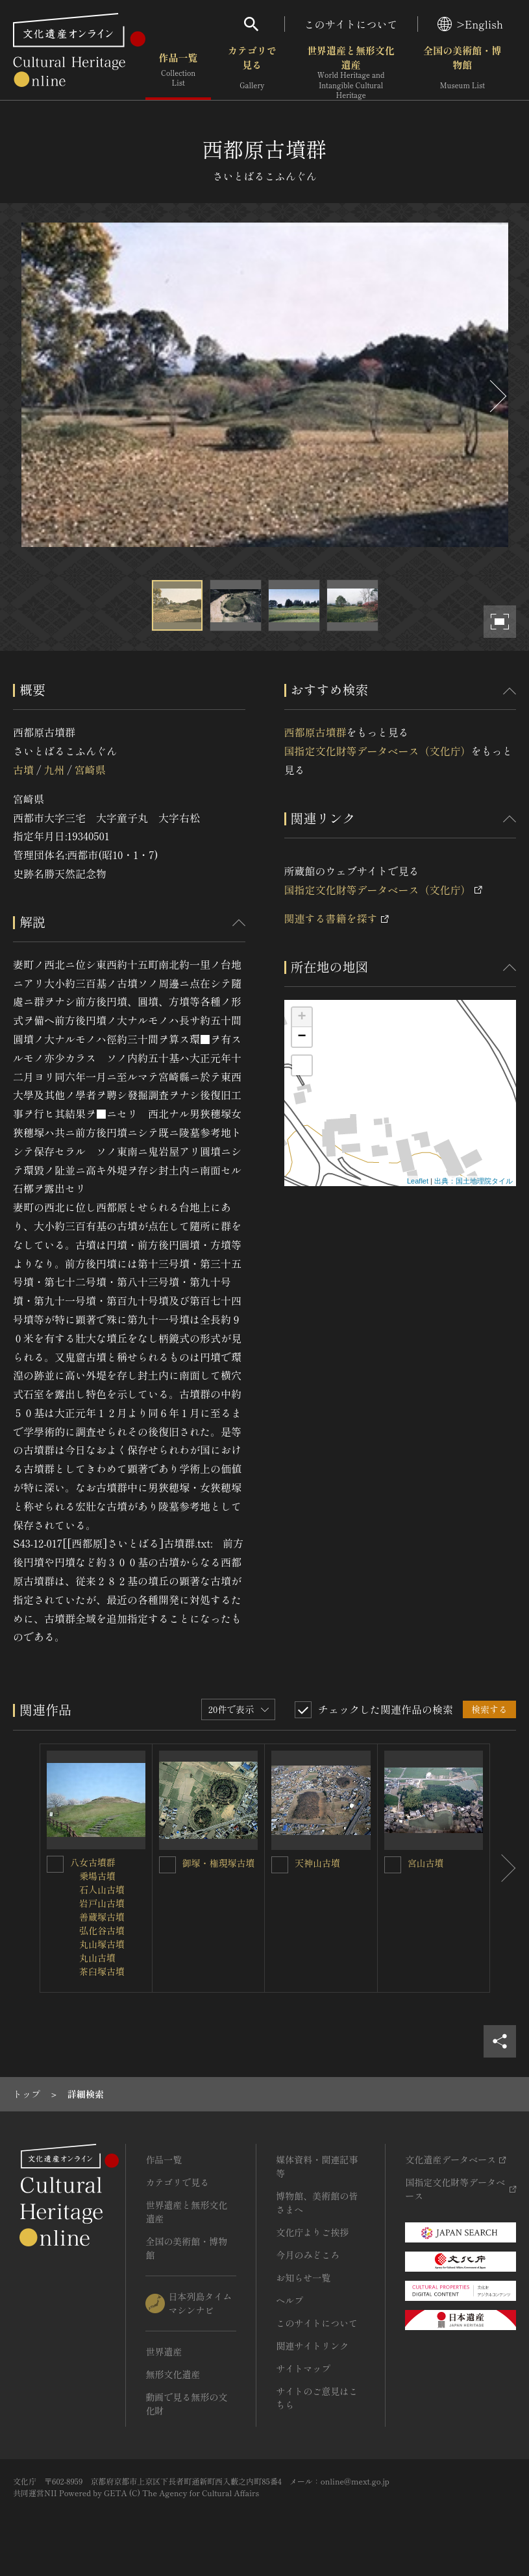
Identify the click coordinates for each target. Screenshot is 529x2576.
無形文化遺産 (172, 2374)
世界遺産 (163, 2351)
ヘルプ (289, 2300)
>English (470, 24)
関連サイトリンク (312, 2345)
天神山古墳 (317, 1862)
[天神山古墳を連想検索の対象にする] (279, 1864)
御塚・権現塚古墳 (218, 1862)
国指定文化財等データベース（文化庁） (377, 751)
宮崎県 (90, 769)
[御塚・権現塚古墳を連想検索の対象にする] (167, 1864)
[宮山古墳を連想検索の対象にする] (392, 1864)
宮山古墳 (426, 1862)
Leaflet (417, 1181)
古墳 (23, 769)
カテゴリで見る (252, 71)
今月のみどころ (307, 2254)
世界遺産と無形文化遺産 (350, 72)
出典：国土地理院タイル (473, 1181)
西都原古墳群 (315, 732)
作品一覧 (178, 71)
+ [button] (301, 1017)
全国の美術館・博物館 (462, 71)
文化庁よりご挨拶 (312, 2232)
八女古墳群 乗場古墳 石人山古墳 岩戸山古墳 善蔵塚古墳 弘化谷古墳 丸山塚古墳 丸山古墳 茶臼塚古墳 (97, 1917)
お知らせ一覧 (303, 2277)
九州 (53, 769)
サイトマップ (303, 2368)
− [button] (301, 1037)
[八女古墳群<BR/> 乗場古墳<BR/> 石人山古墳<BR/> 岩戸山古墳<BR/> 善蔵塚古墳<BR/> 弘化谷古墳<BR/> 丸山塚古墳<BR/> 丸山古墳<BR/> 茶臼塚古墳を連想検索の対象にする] (55, 1864)
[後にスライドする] (496, 396)
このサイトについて (351, 24)
